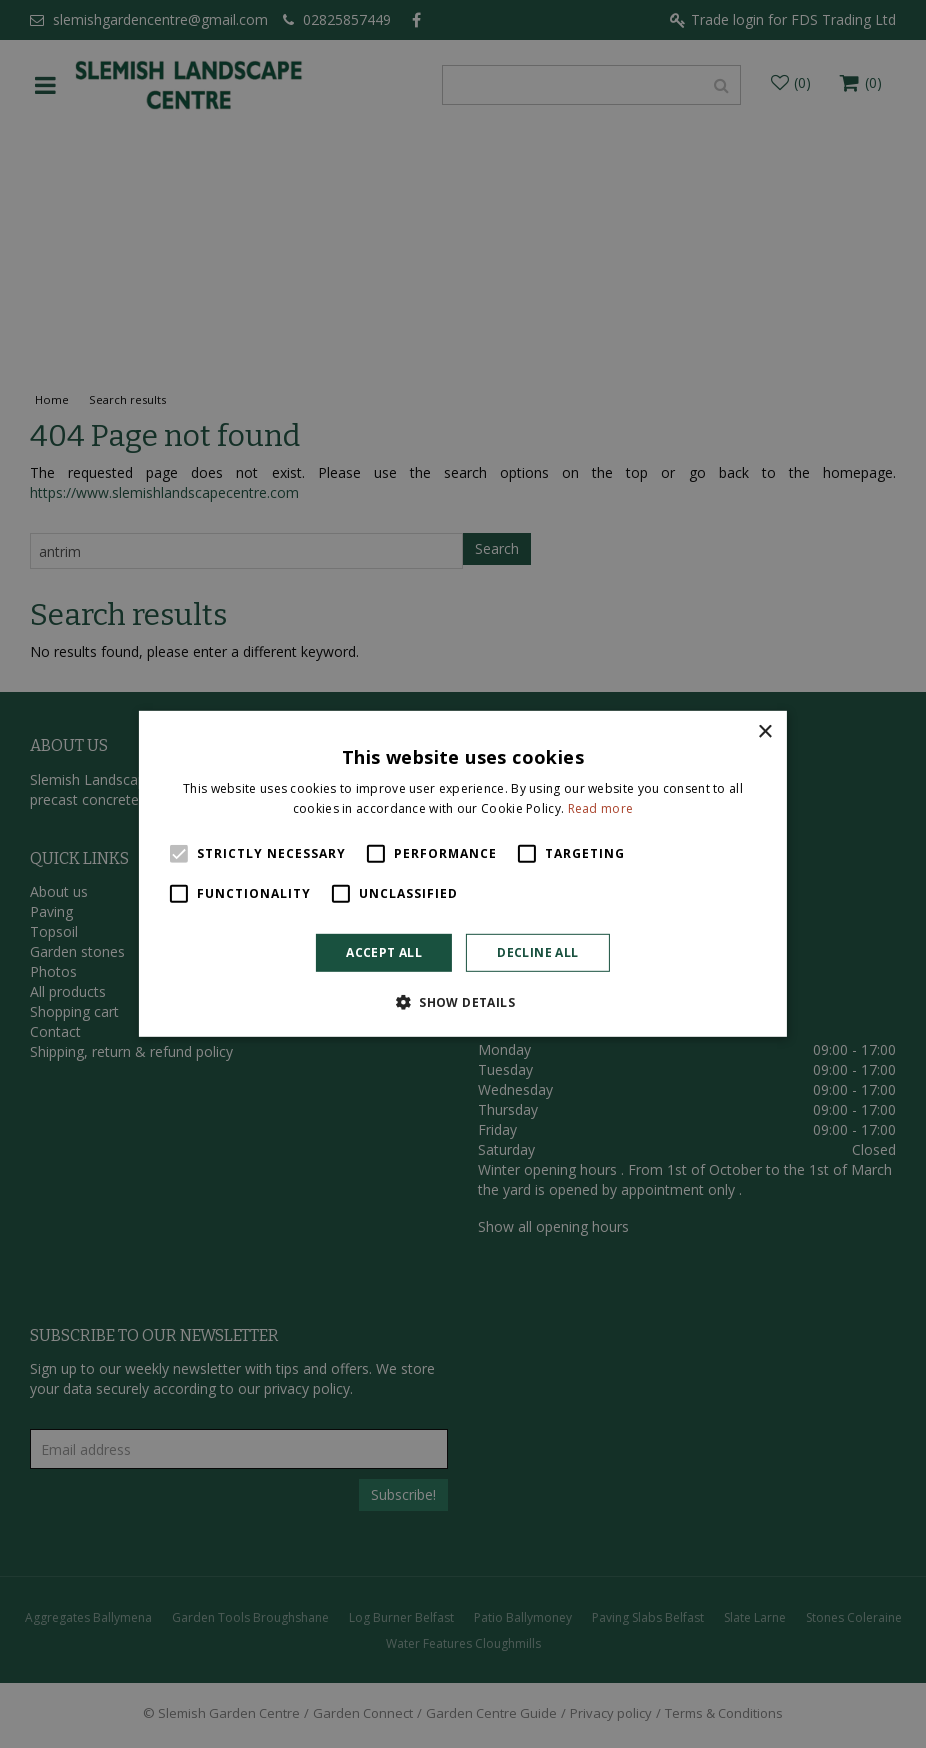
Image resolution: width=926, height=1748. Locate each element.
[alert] (463, 874)
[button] (463, 1002)
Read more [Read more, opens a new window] (601, 808)
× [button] (764, 732)
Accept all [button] (384, 952)
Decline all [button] (537, 952)
